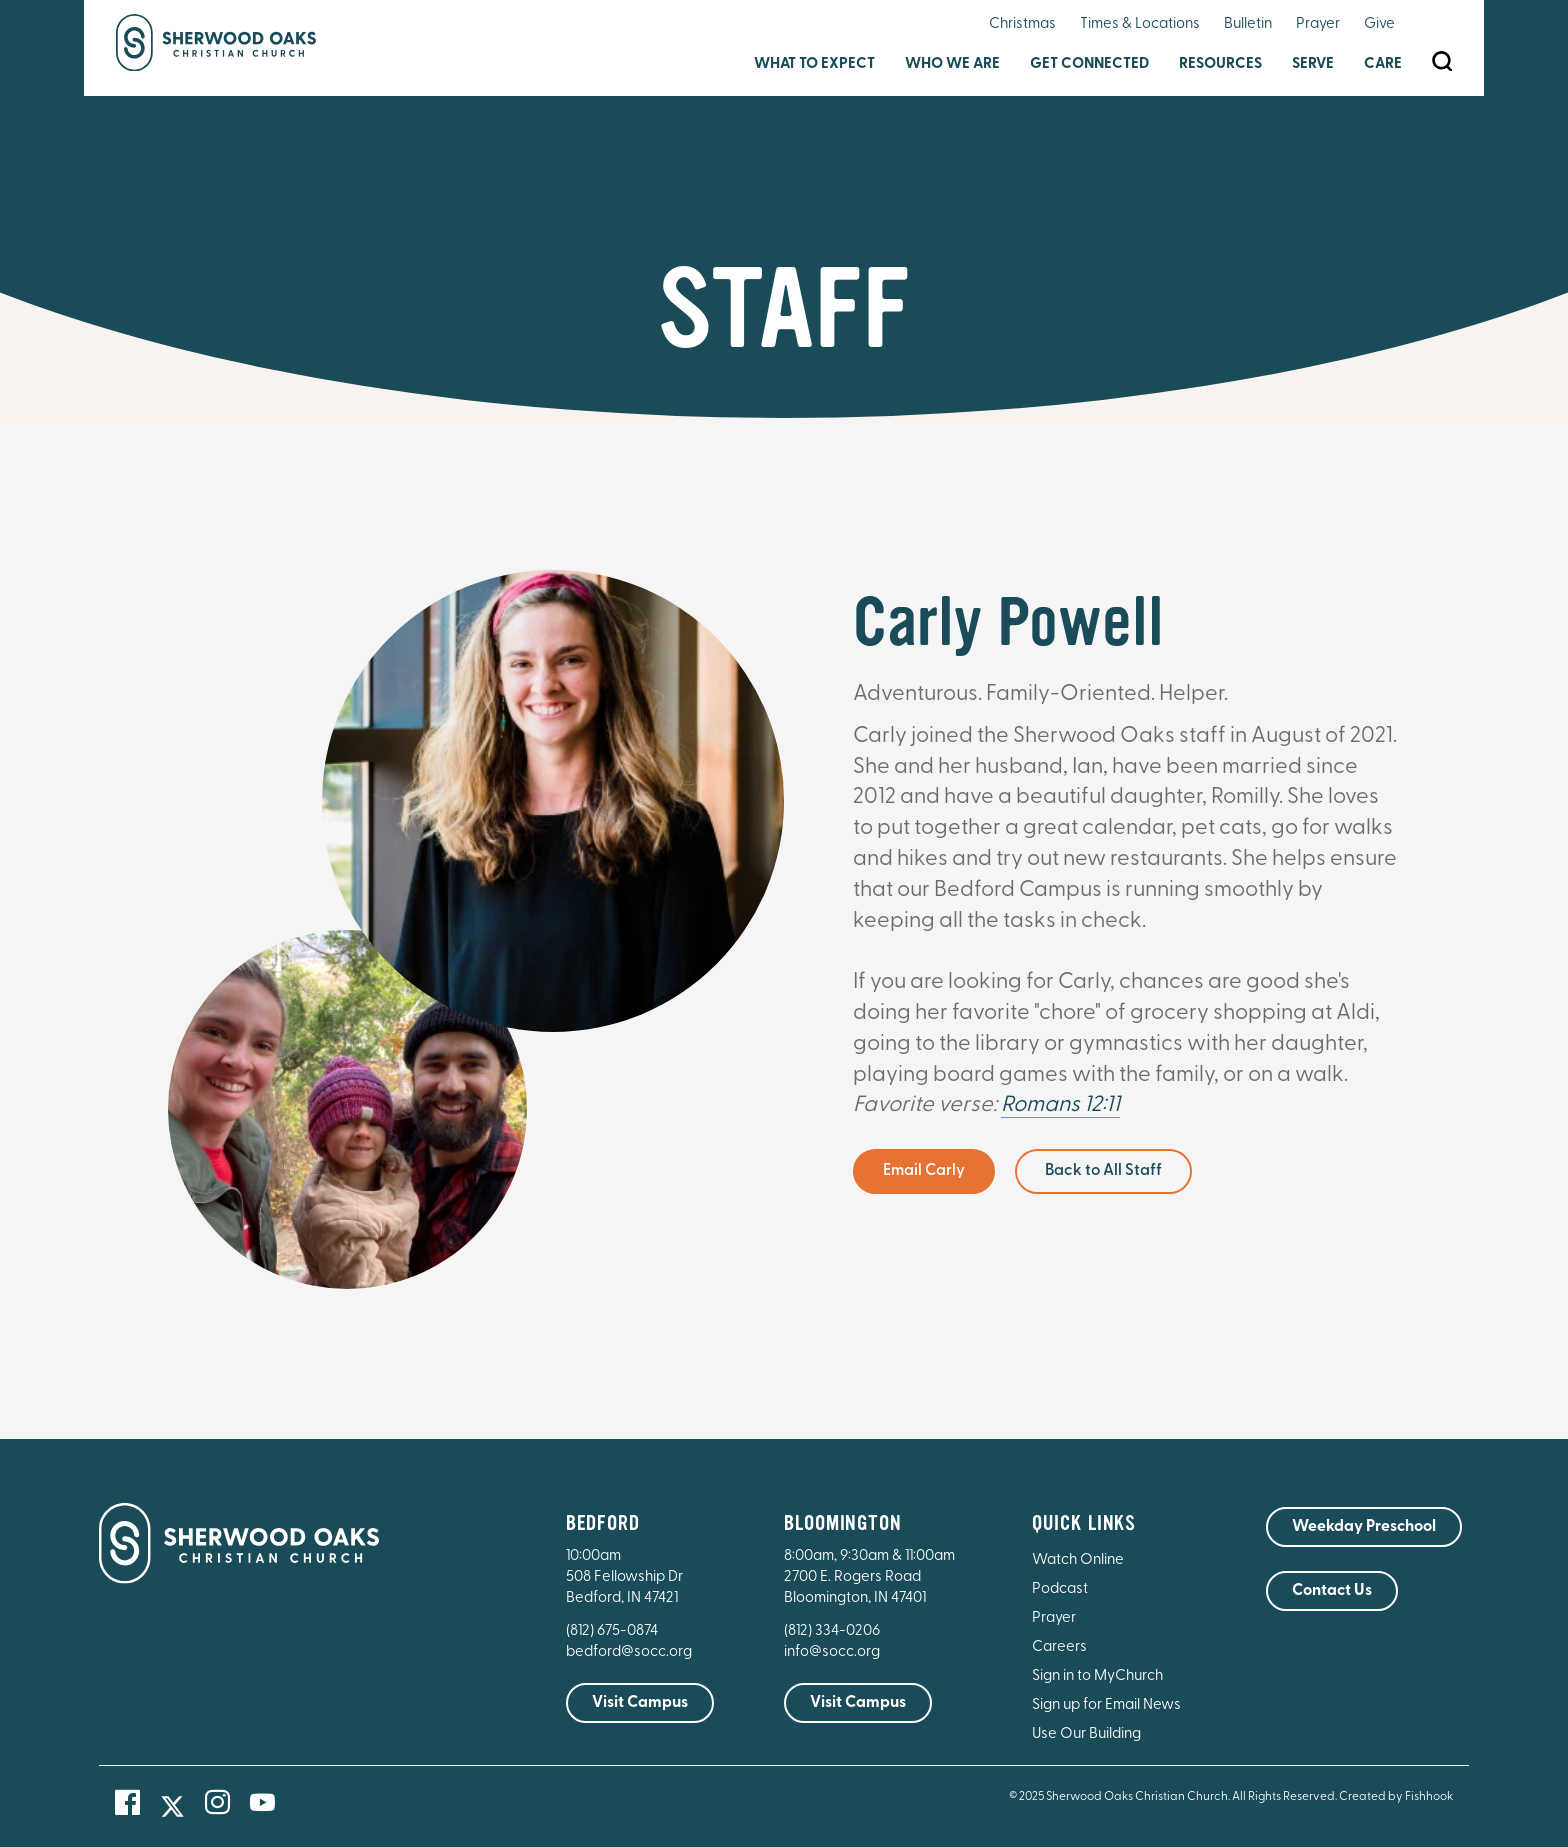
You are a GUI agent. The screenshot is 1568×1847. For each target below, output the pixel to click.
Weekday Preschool (1364, 1527)
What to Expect (814, 64)
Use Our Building (1086, 1734)
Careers (1059, 1647)
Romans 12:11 (1060, 1105)
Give (1379, 24)
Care (1383, 64)
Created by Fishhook (1396, 1797)
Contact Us (1332, 1591)
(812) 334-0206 (832, 1631)
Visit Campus (640, 1703)
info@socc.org (832, 1652)
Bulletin (1248, 24)
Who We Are (952, 64)
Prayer (1318, 24)
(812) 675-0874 (613, 1631)
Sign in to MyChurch (1097, 1676)
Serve (1313, 64)
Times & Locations (1140, 24)
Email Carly (924, 1171)
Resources (1220, 64)
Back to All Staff (1103, 1171)
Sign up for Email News (1106, 1705)
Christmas (1022, 24)
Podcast (1060, 1589)
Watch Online (1078, 1560)
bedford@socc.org (629, 1652)
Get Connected (1089, 64)
